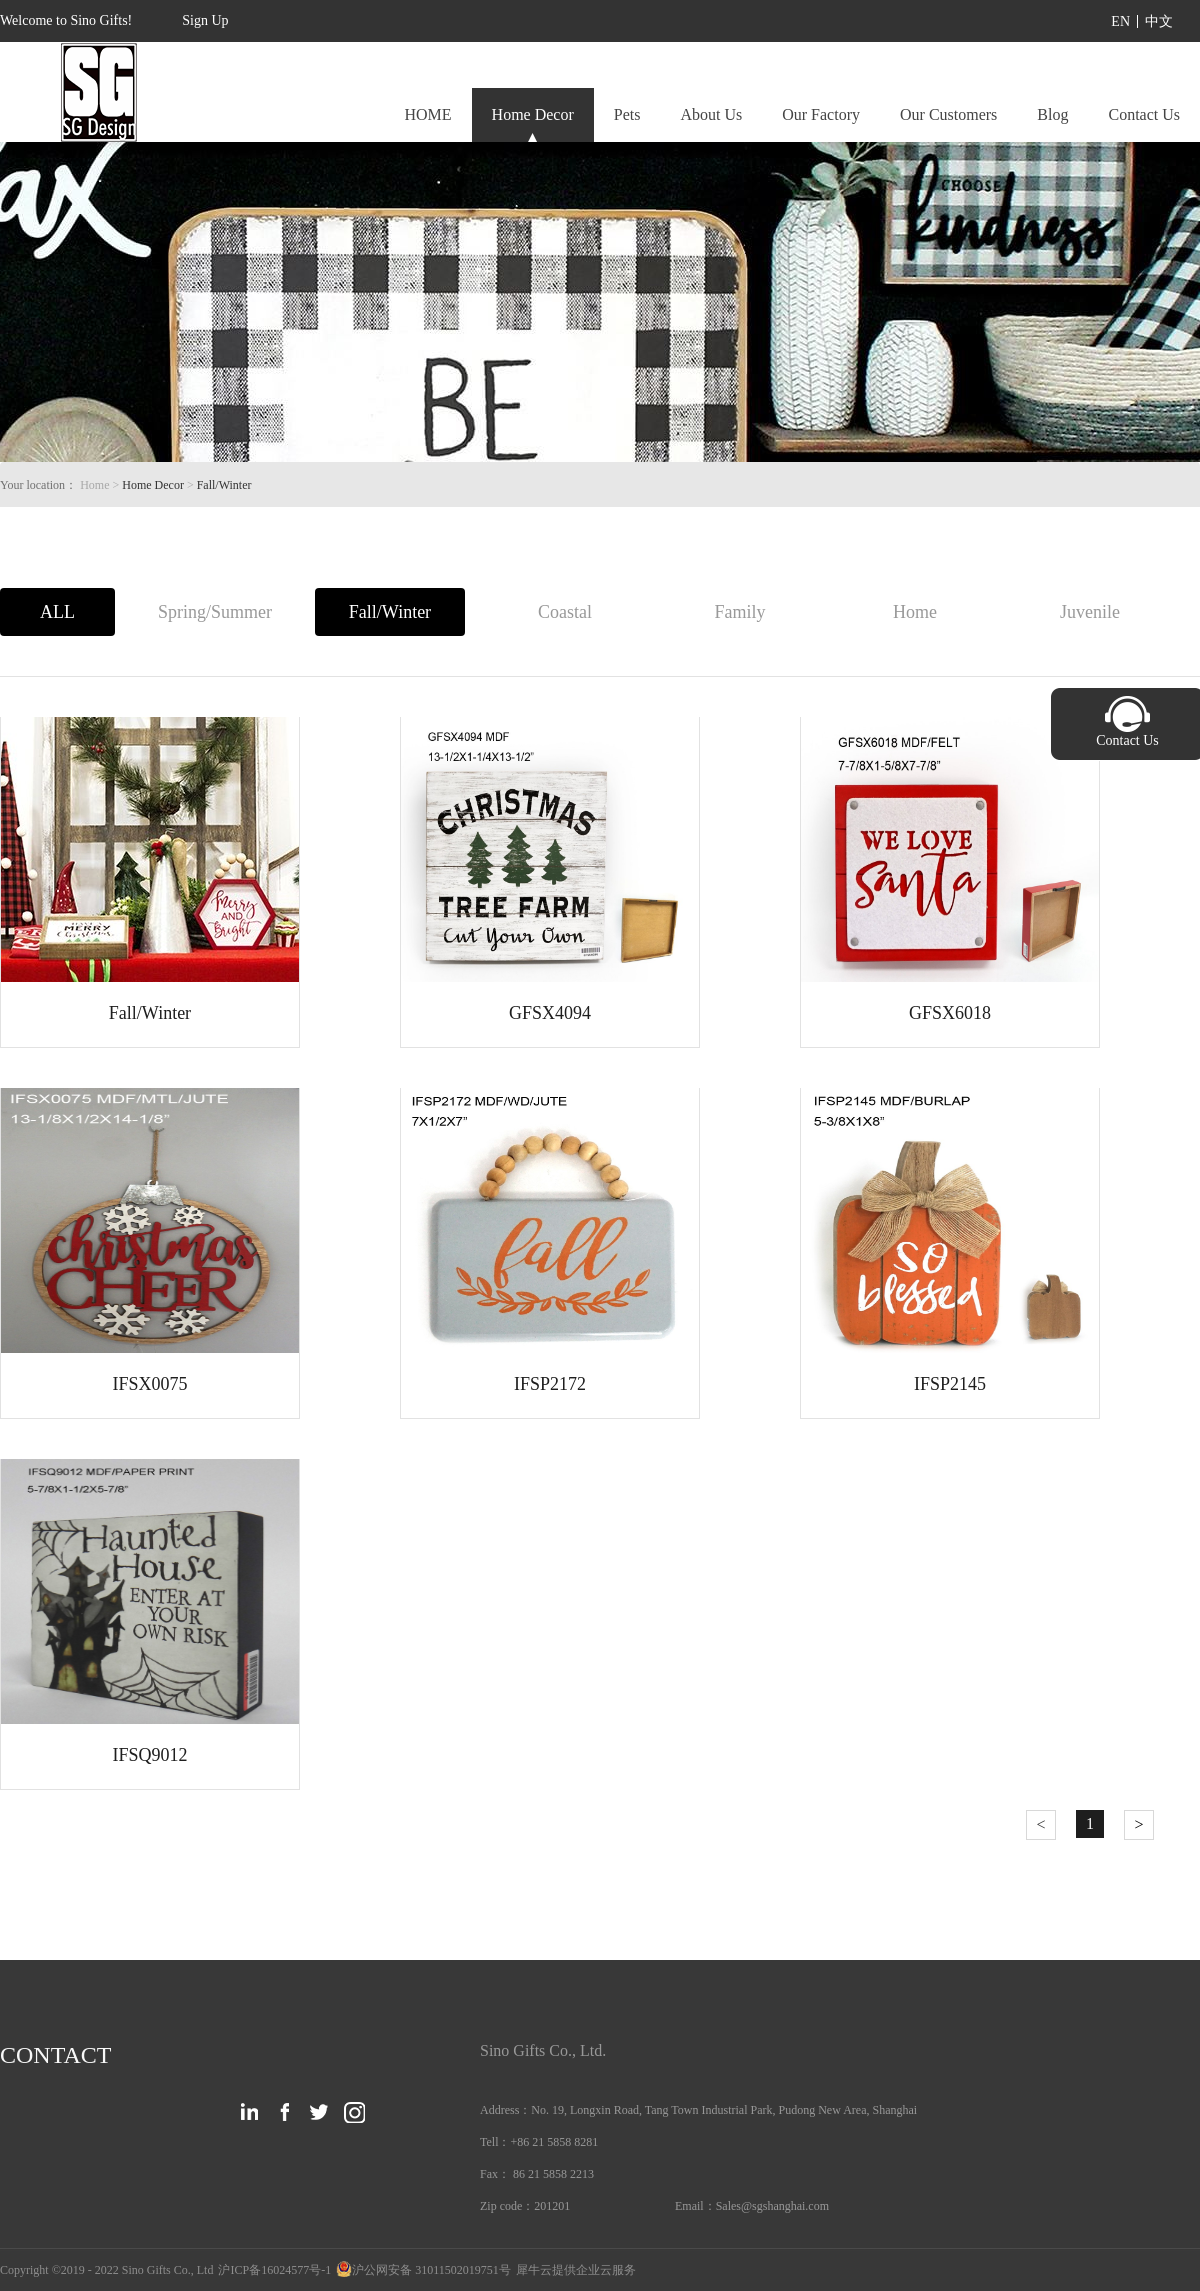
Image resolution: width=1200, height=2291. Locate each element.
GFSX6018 (950, 1013)
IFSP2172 (550, 1384)
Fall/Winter (224, 485)
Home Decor (153, 485)
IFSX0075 (149, 1384)
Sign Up (205, 20)
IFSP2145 (950, 1384)
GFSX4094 (550, 1013)
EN (1120, 21)
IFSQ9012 (149, 1755)
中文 (1159, 21)
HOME (427, 114)
